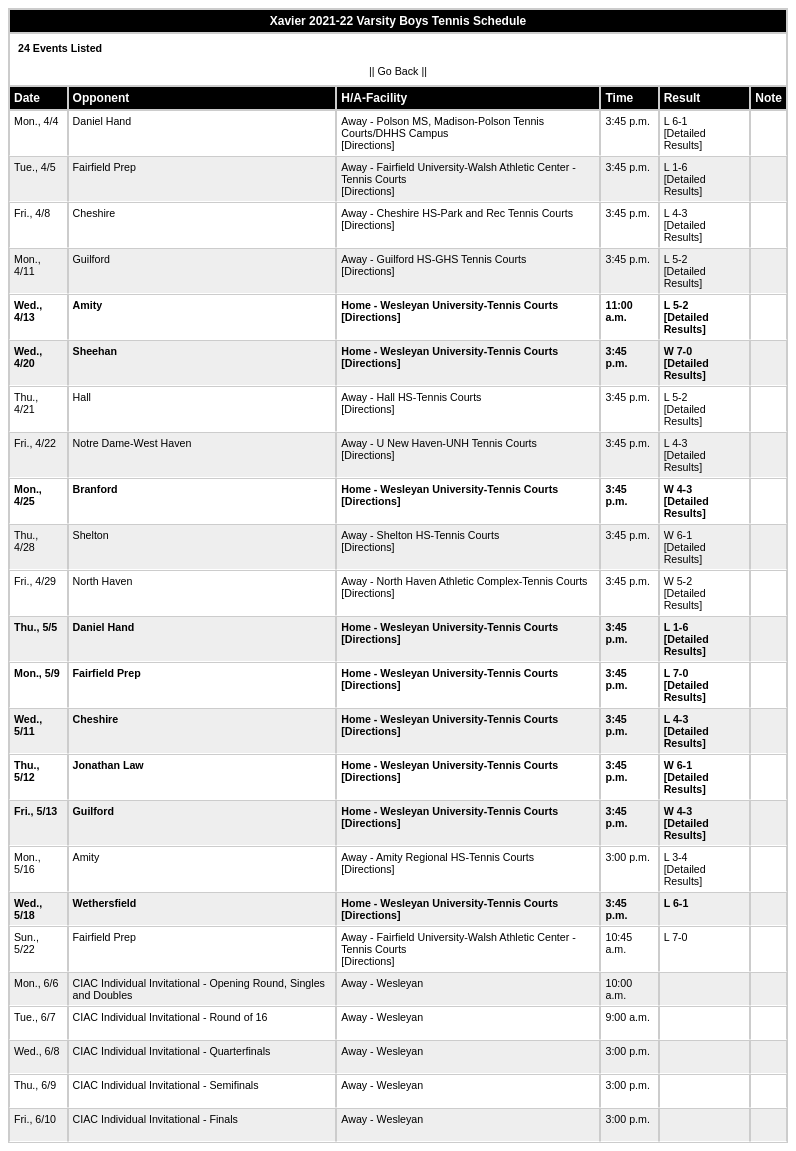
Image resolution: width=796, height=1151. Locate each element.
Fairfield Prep (104, 167)
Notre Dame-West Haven (132, 443)
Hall (82, 397)
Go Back (398, 71)
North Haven (103, 581)
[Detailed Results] (685, 139)
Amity (88, 305)
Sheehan (95, 351)
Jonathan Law (108, 765)
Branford (95, 489)
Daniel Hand (102, 121)
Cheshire (94, 213)
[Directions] (367, 145)
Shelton (91, 535)
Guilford (91, 259)
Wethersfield (105, 903)
